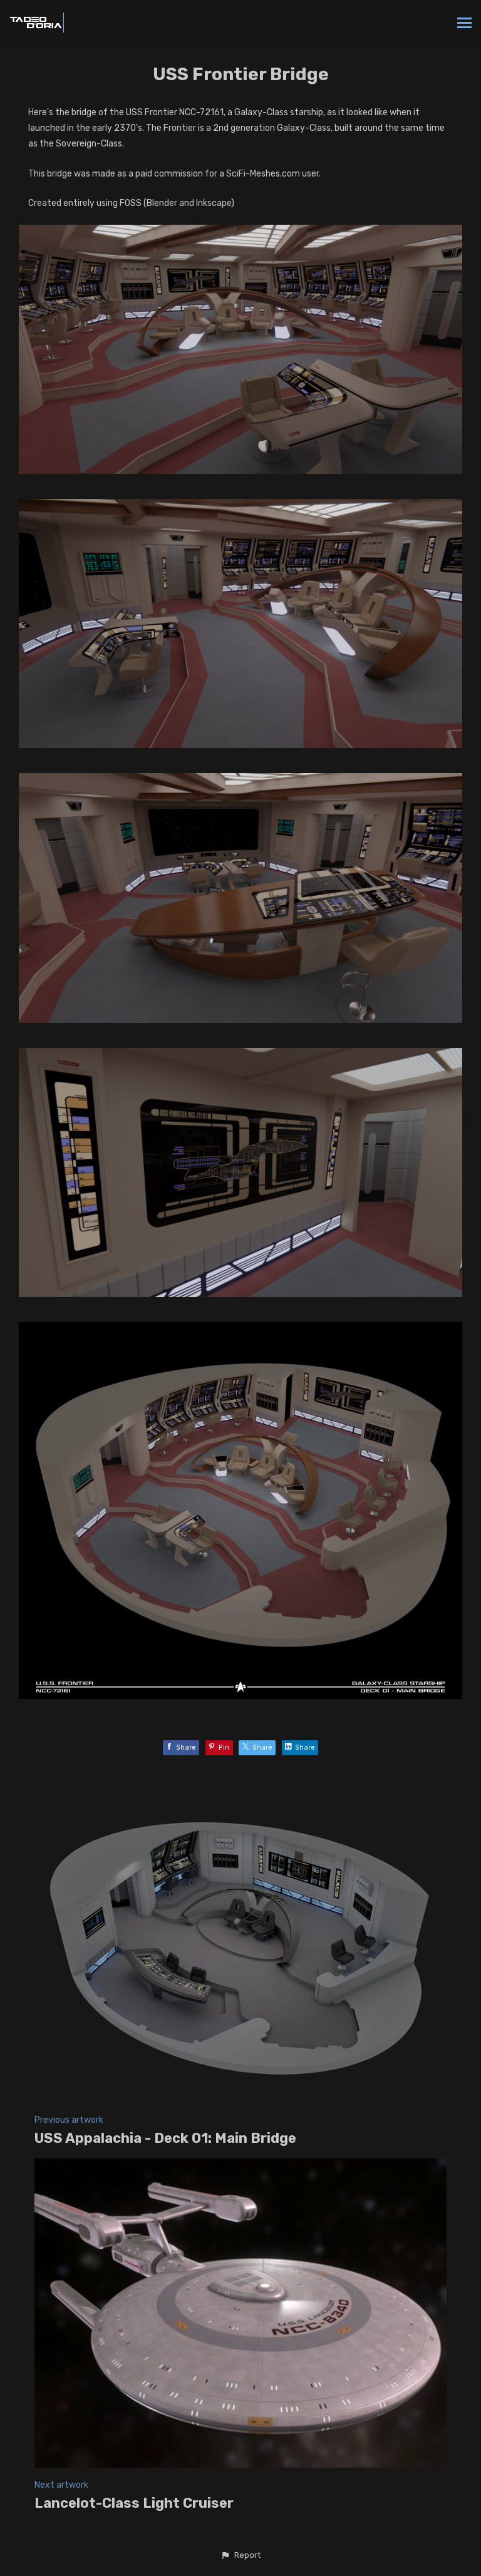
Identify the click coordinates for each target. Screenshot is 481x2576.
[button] (240, 2555)
